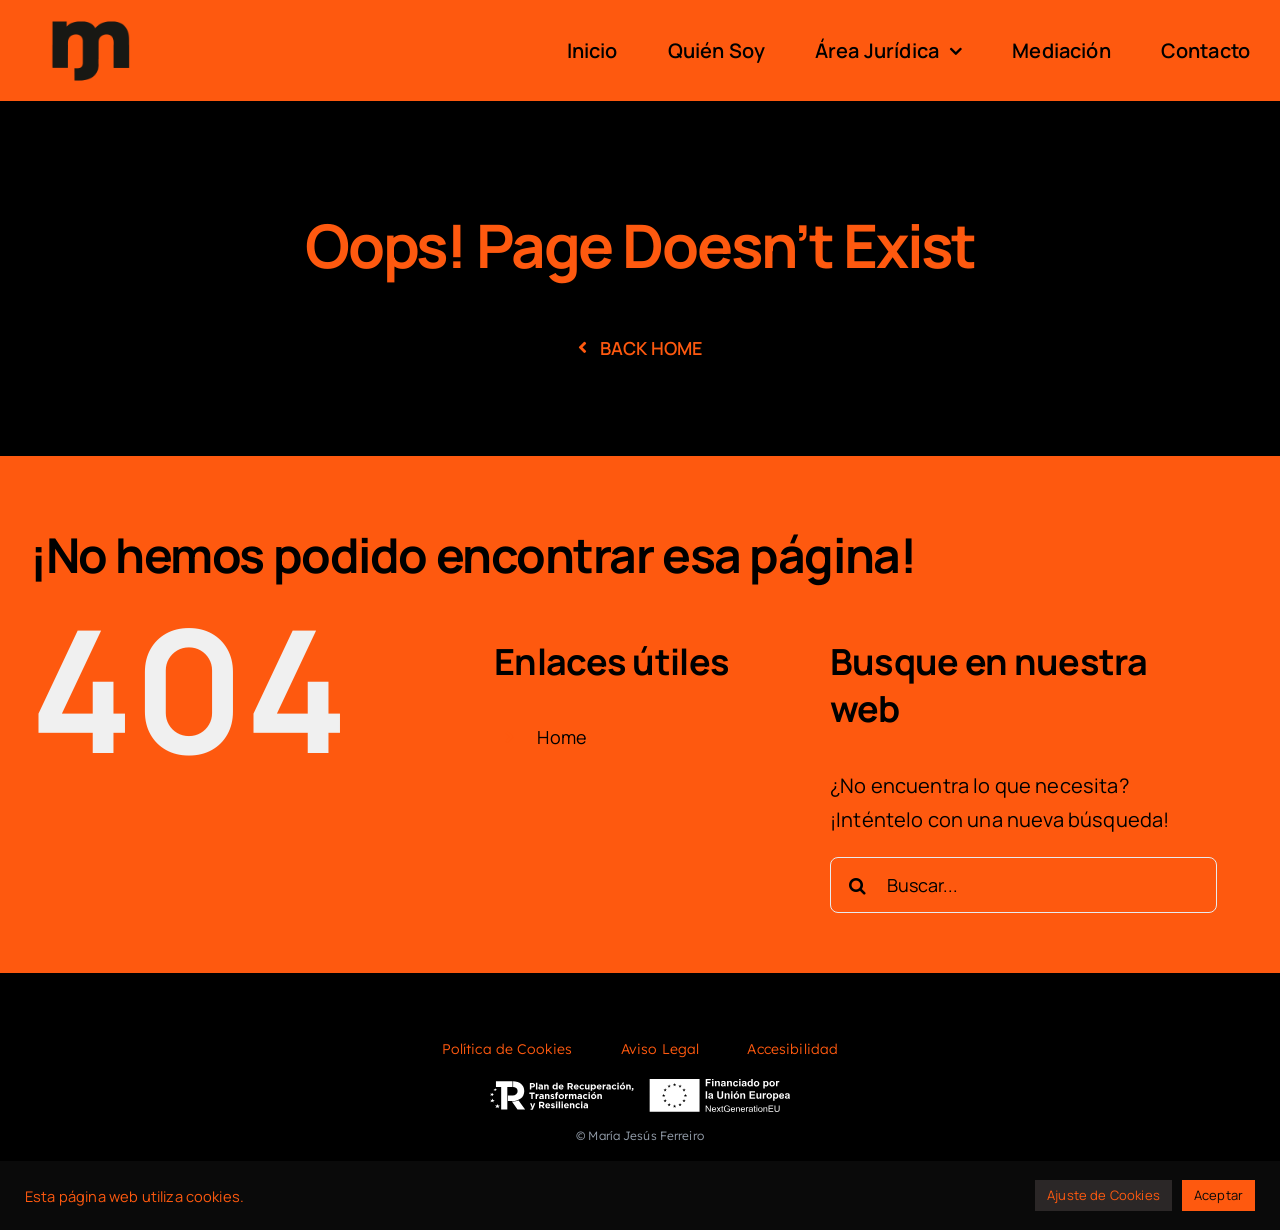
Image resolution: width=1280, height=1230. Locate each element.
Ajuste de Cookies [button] (1103, 1195)
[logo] (90, 18)
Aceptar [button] (1218, 1195)
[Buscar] (858, 885)
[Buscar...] (1023, 885)
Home (562, 737)
